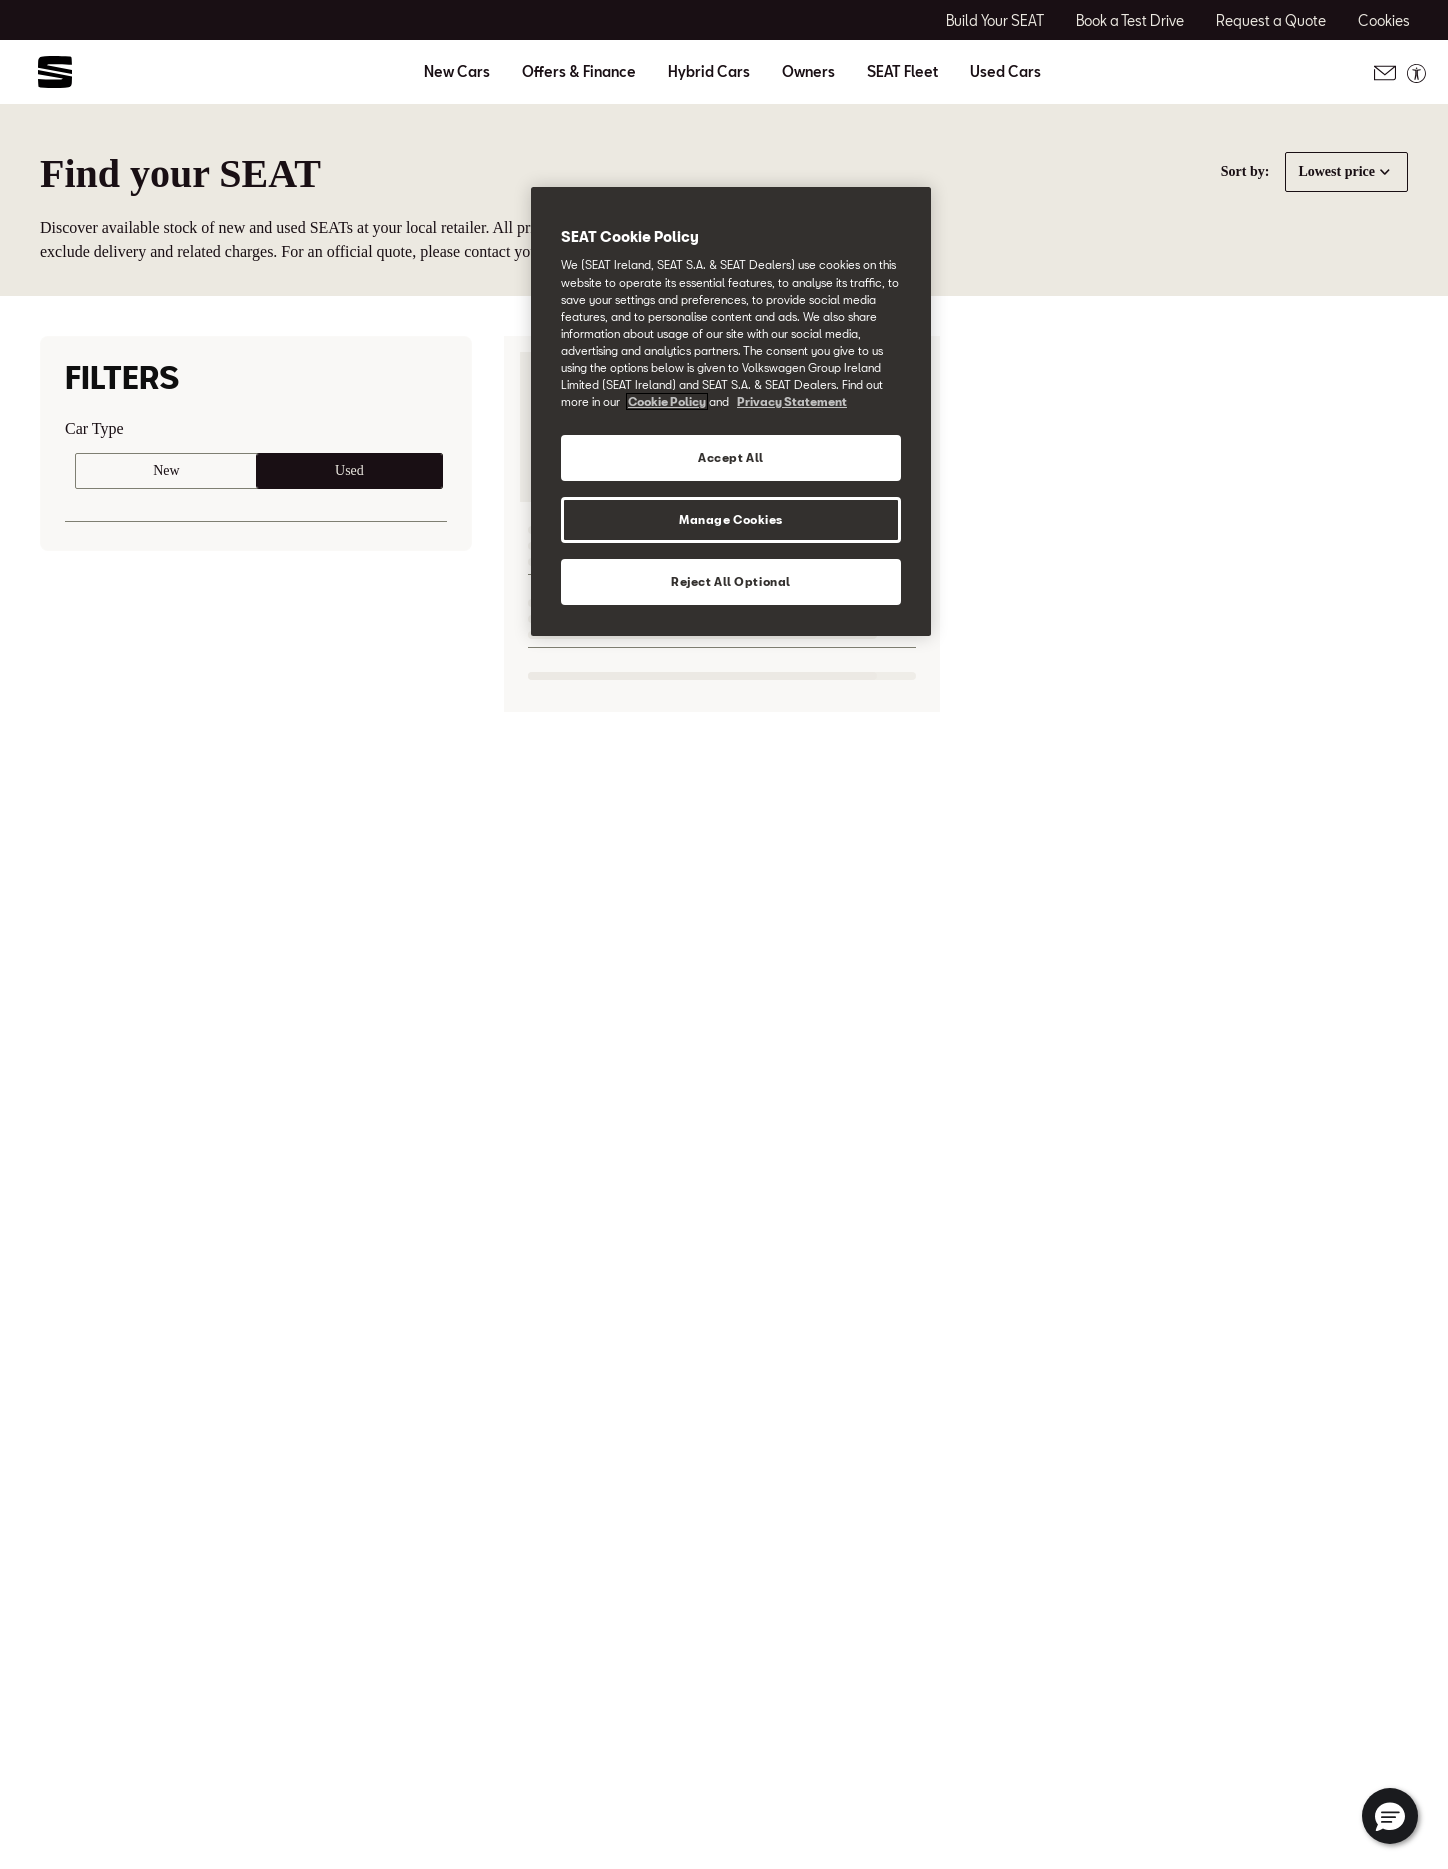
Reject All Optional (731, 581)
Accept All (731, 457)
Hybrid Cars (709, 72)
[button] (1390, 1816)
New (166, 470)
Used (349, 470)
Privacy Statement (792, 401)
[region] (731, 411)
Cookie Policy (667, 401)
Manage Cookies (731, 519)
